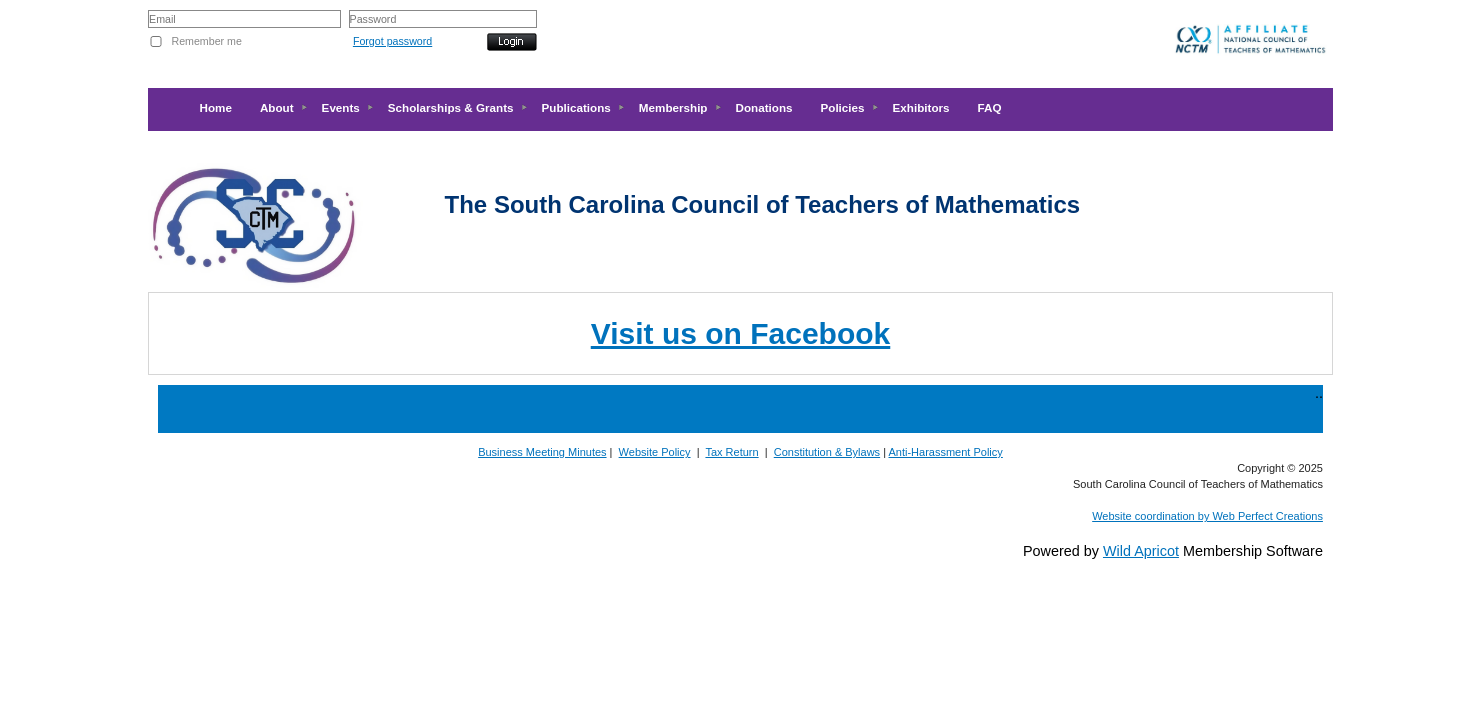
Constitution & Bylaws (827, 452)
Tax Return (731, 452)
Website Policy (655, 452)
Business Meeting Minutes (542, 452)
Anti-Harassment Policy (946, 452)
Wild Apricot (1141, 551)
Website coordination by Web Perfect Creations (1207, 516)
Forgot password (392, 41)
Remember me (206, 41)
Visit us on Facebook (741, 333)
